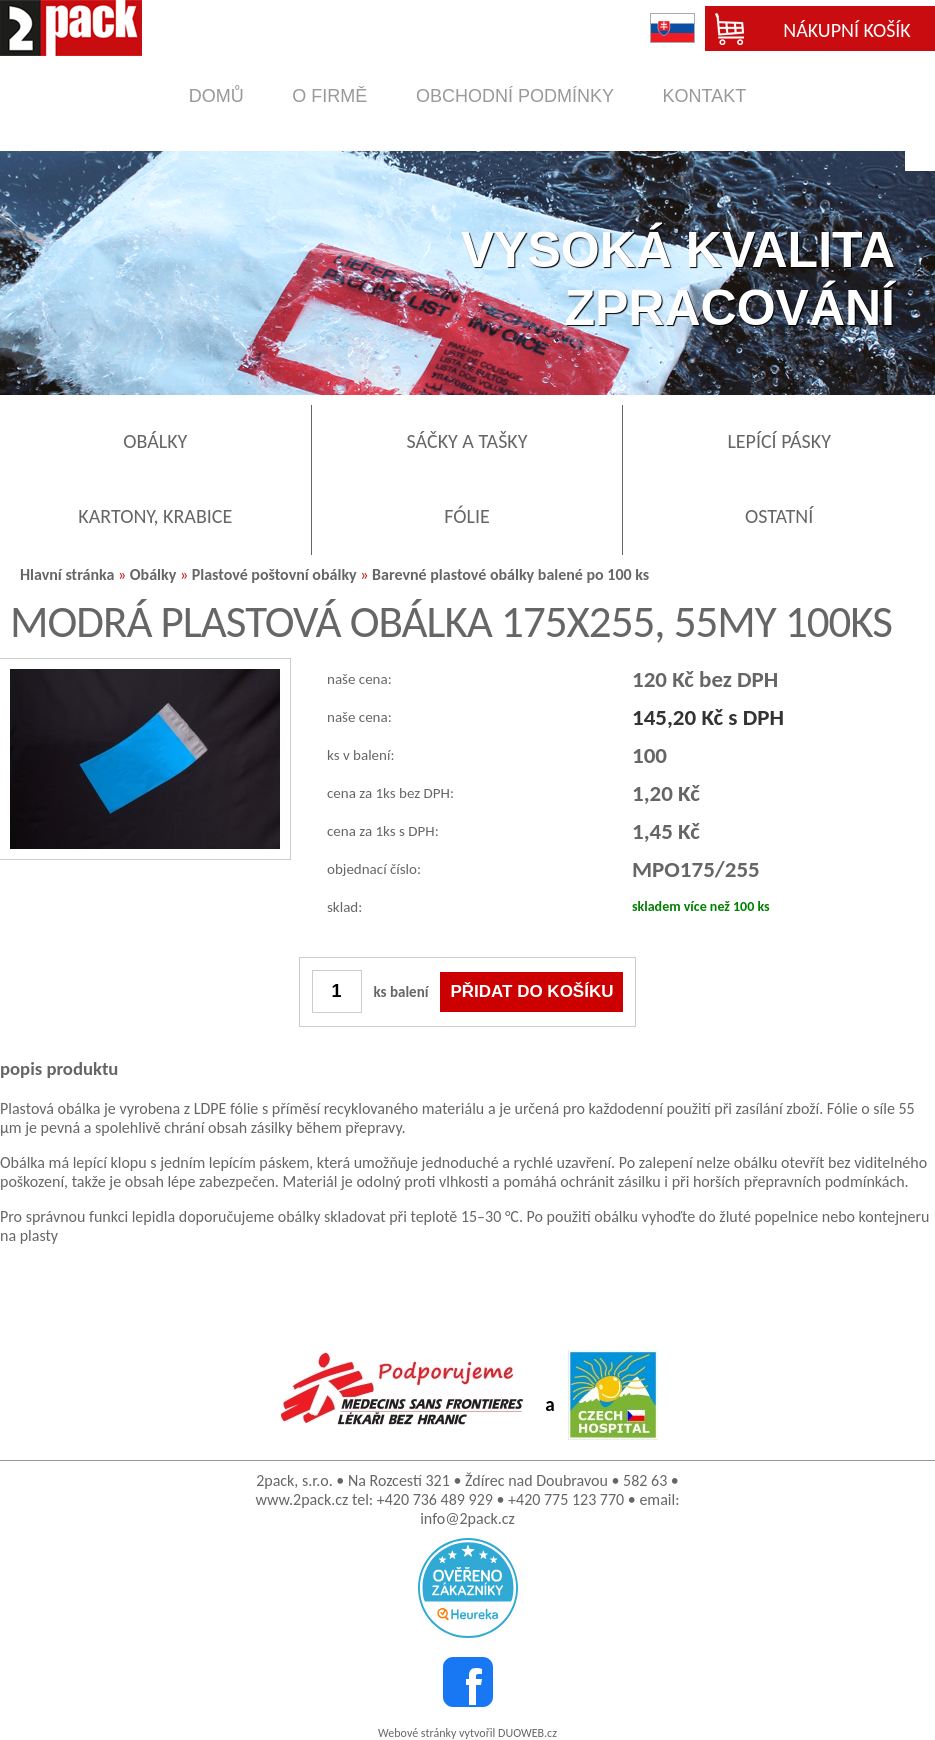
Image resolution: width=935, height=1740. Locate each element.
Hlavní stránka (67, 574)
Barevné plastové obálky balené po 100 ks (510, 574)
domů (216, 96)
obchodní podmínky (515, 96)
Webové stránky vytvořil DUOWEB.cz (467, 1733)
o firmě (329, 96)
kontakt (705, 96)
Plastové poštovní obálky (274, 574)
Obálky (153, 574)
